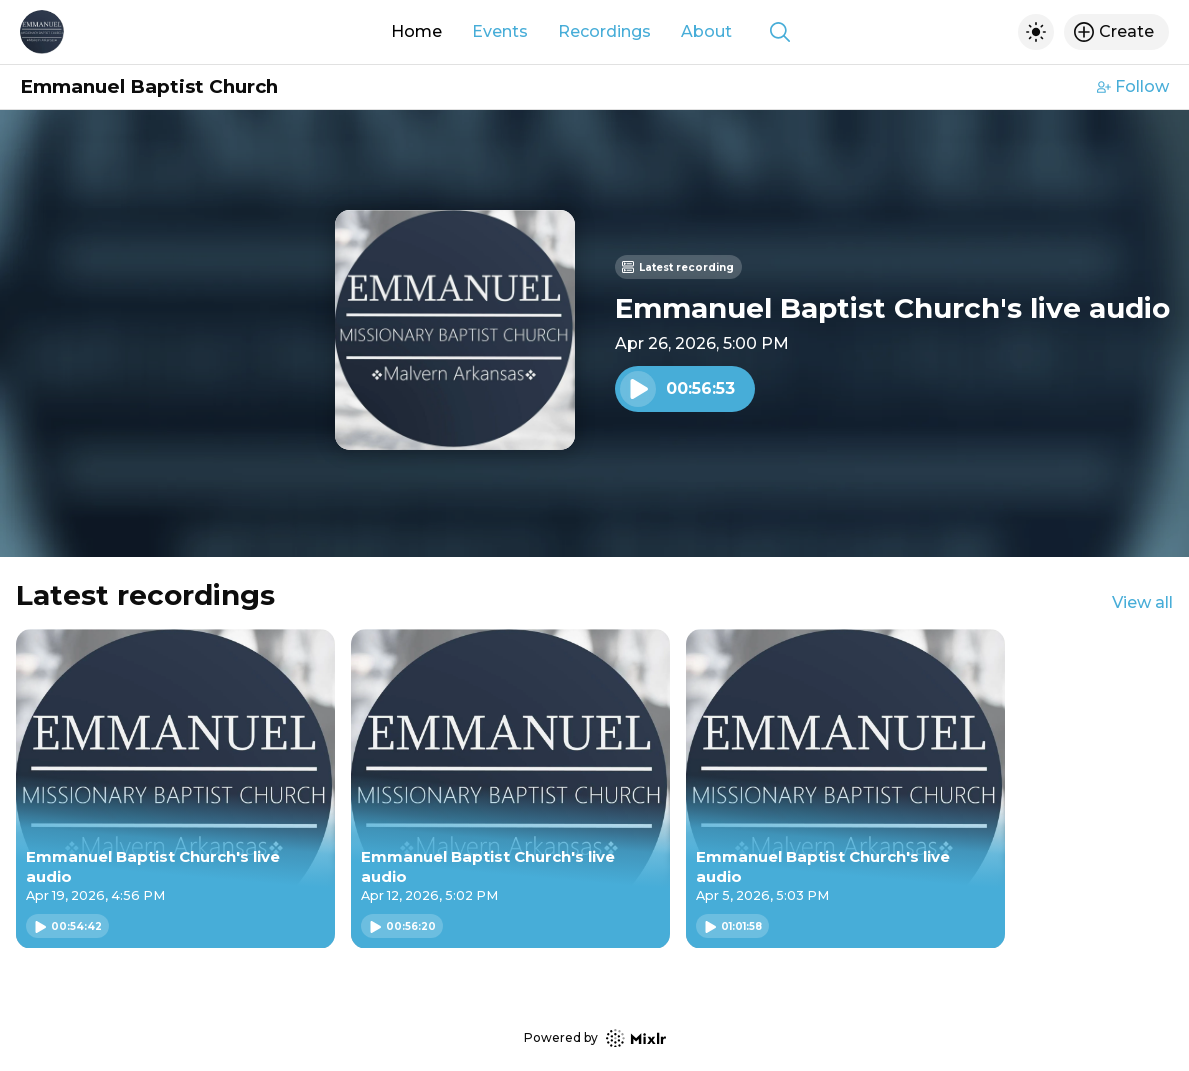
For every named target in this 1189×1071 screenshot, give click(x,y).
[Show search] (780, 32)
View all (1142, 602)
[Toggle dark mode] (1036, 32)
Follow (1133, 86)
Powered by (595, 1038)
